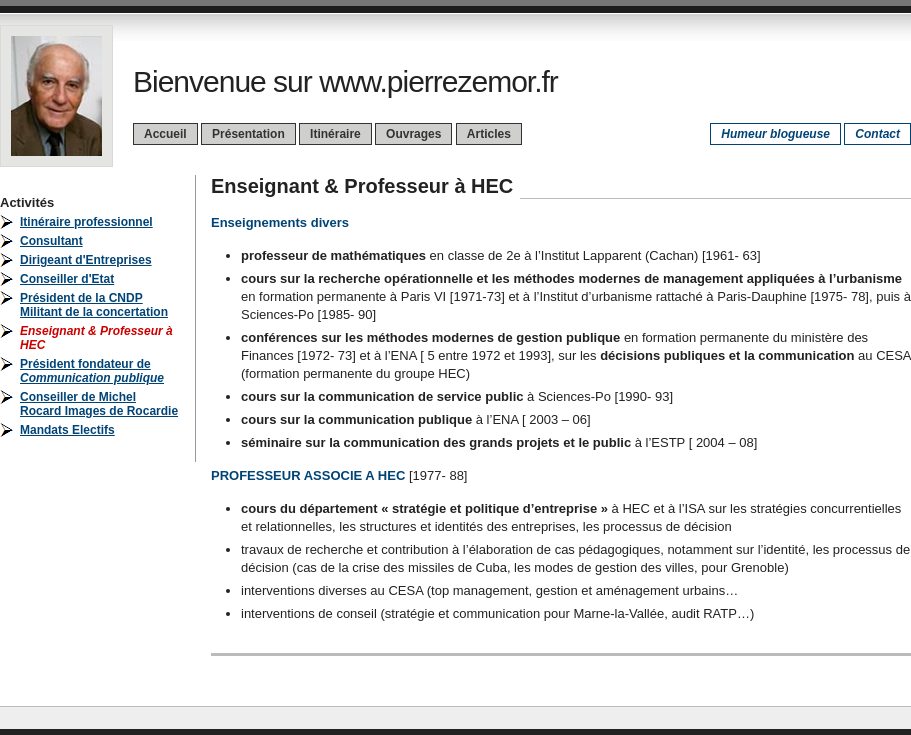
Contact (877, 134)
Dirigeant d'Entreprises (86, 260)
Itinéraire (335, 134)
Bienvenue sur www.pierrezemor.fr (345, 81)
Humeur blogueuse (775, 134)
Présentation (248, 134)
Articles (489, 134)
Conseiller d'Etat (67, 279)
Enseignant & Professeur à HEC (362, 186)
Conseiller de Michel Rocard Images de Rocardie (99, 404)
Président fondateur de (92, 371)
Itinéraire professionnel (86, 222)
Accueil (165, 134)
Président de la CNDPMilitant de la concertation (94, 305)
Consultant (51, 241)
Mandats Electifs (67, 430)
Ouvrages (413, 134)
